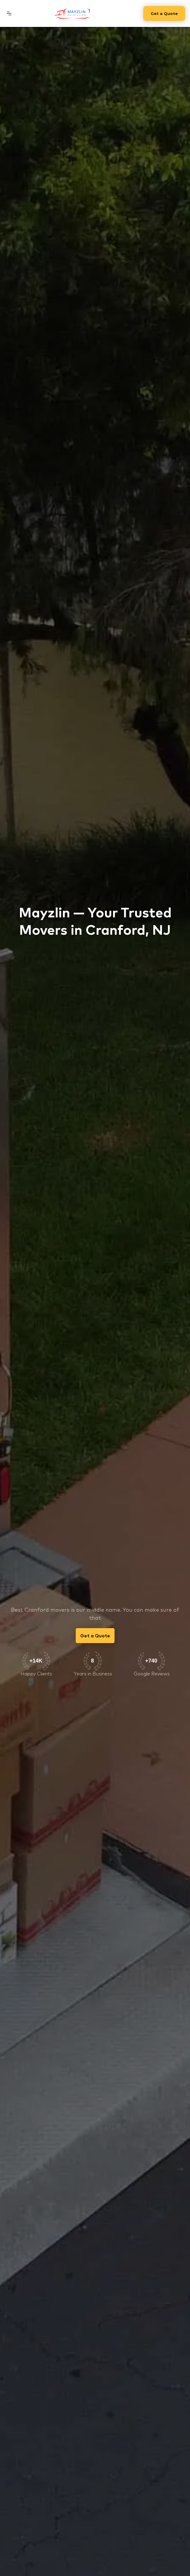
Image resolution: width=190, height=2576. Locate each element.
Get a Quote (164, 13)
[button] (9, 13)
